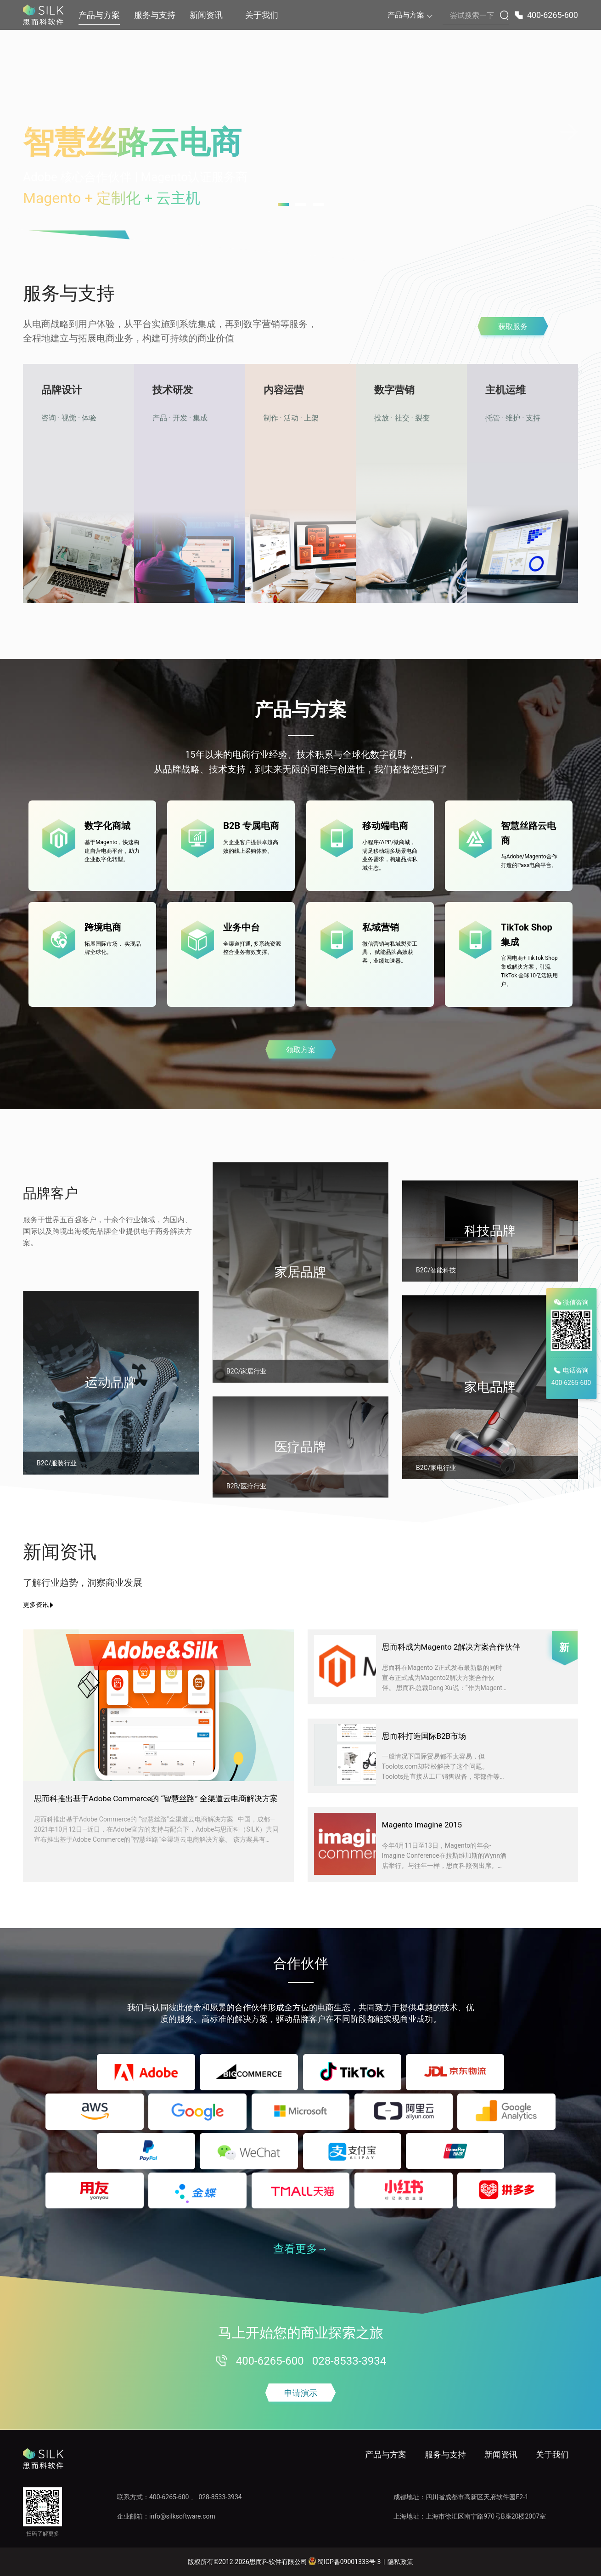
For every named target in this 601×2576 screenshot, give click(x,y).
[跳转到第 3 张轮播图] (318, 204)
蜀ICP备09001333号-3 (344, 2561)
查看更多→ (300, 2248)
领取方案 (300, 1049)
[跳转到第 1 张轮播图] (283, 204)
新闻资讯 (206, 15)
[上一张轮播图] (32, 132)
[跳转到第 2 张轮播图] (300, 204)
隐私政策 (400, 2561)
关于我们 (261, 15)
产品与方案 (99, 15)
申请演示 (300, 2393)
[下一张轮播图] (569, 132)
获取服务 (513, 326)
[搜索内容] (476, 15)
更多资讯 (36, 1604)
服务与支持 (154, 15)
